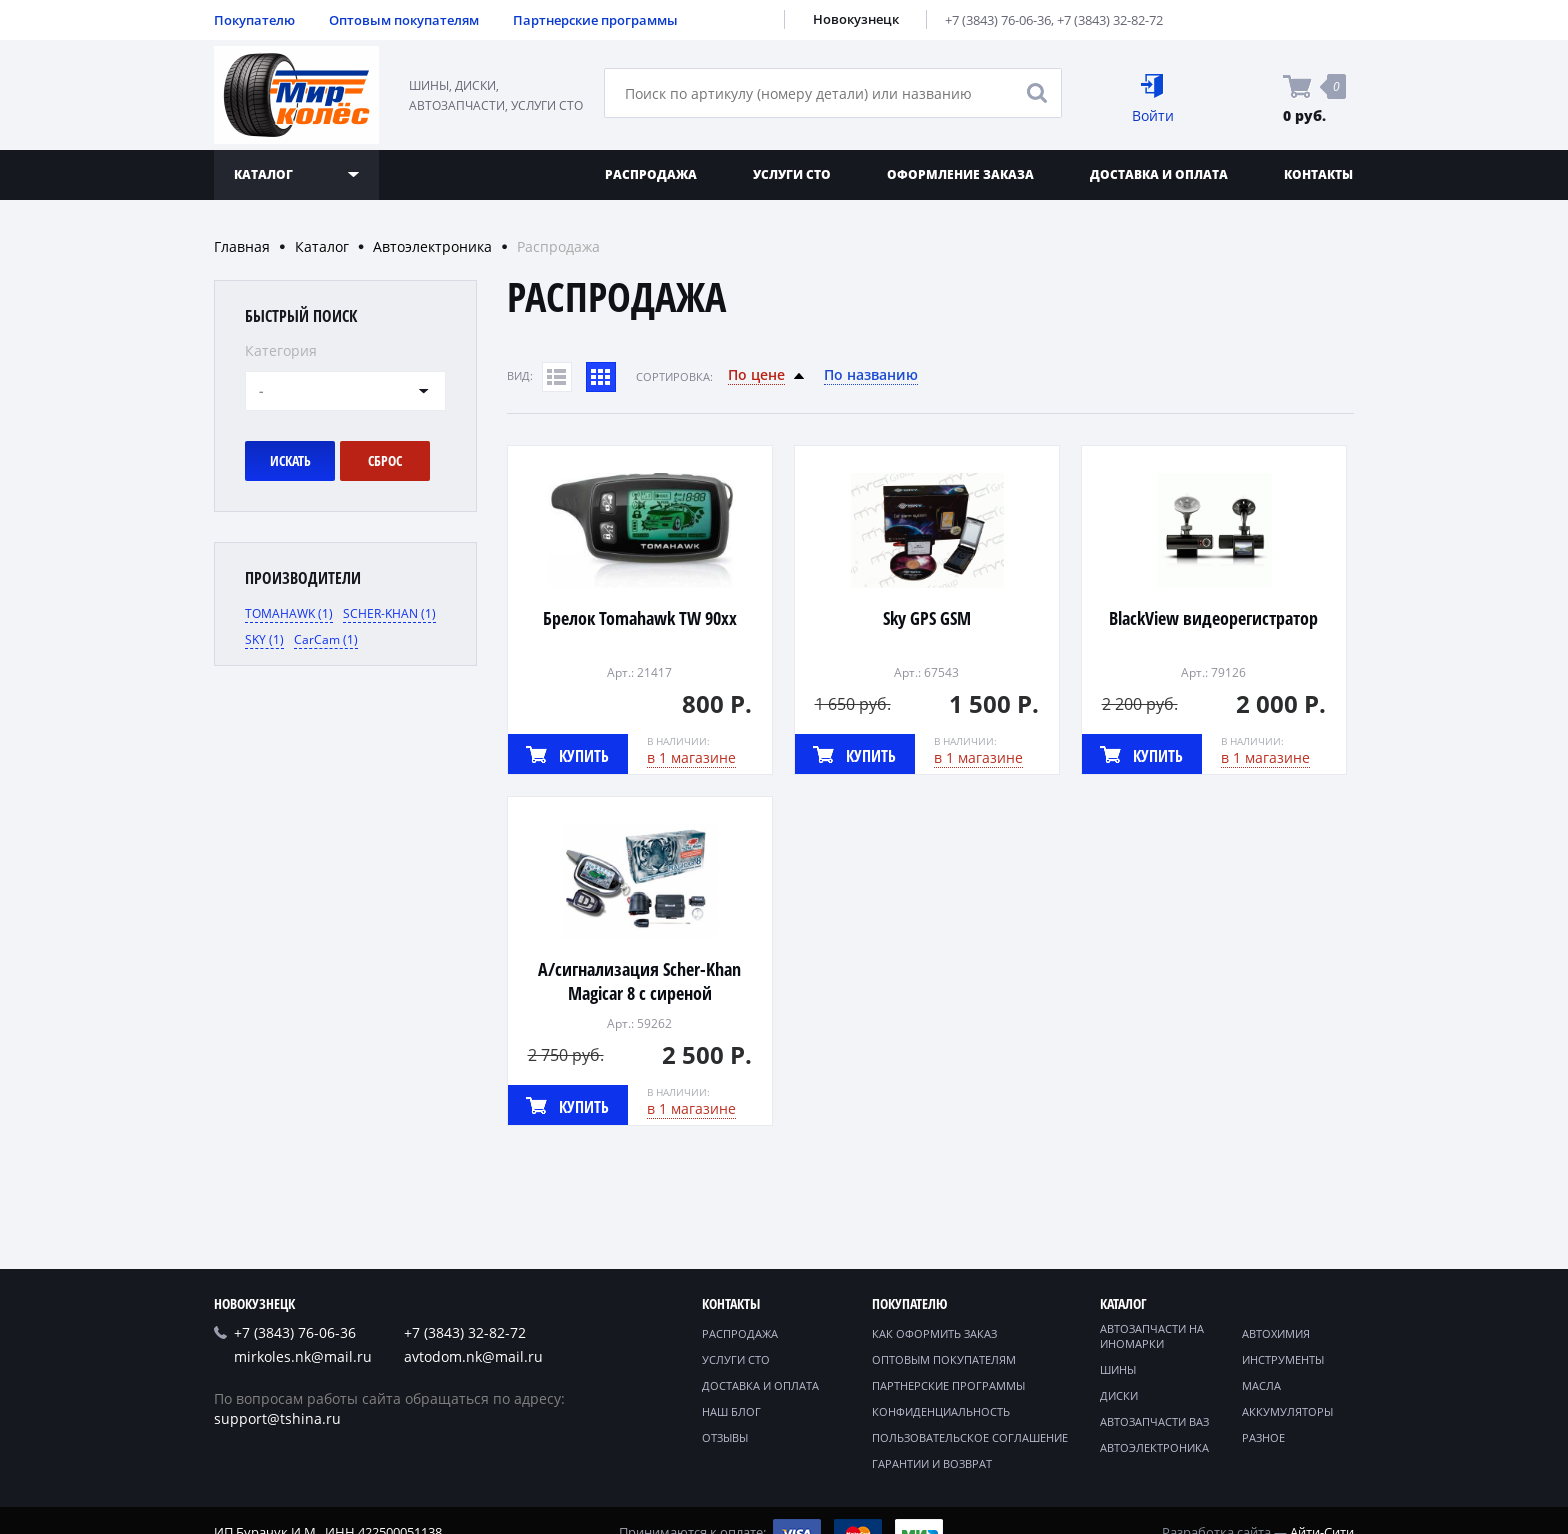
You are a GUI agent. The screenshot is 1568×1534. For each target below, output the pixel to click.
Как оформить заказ (934, 1333)
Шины (1118, 1369)
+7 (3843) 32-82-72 (1110, 20)
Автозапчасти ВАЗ (1154, 1421)
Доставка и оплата (1159, 174)
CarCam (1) (326, 639)
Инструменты (1283, 1359)
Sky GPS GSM (927, 618)
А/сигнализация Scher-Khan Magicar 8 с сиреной (639, 981)
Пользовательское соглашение (970, 1437)
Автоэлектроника (432, 246)
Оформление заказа (960, 174)
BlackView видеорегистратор (1213, 618)
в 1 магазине (691, 757)
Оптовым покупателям (404, 20)
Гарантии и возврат (932, 1463)
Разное (1263, 1437)
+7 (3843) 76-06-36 (998, 20)
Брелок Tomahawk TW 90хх (640, 618)
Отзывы (725, 1437)
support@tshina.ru (277, 1418)
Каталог (322, 246)
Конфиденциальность (941, 1411)
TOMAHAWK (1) (289, 613)
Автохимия (1276, 1333)
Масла (1261, 1385)
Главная (242, 246)
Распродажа (651, 174)
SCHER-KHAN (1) (389, 613)
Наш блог (731, 1411)
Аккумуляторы (1287, 1411)
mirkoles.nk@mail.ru (303, 1356)
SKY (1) (264, 639)
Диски (1119, 1395)
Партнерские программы (595, 20)
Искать (290, 460)
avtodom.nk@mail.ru (473, 1356)
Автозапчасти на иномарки (1152, 1336)
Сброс (385, 460)
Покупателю (254, 20)
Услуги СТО (792, 174)
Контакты (1318, 174)
